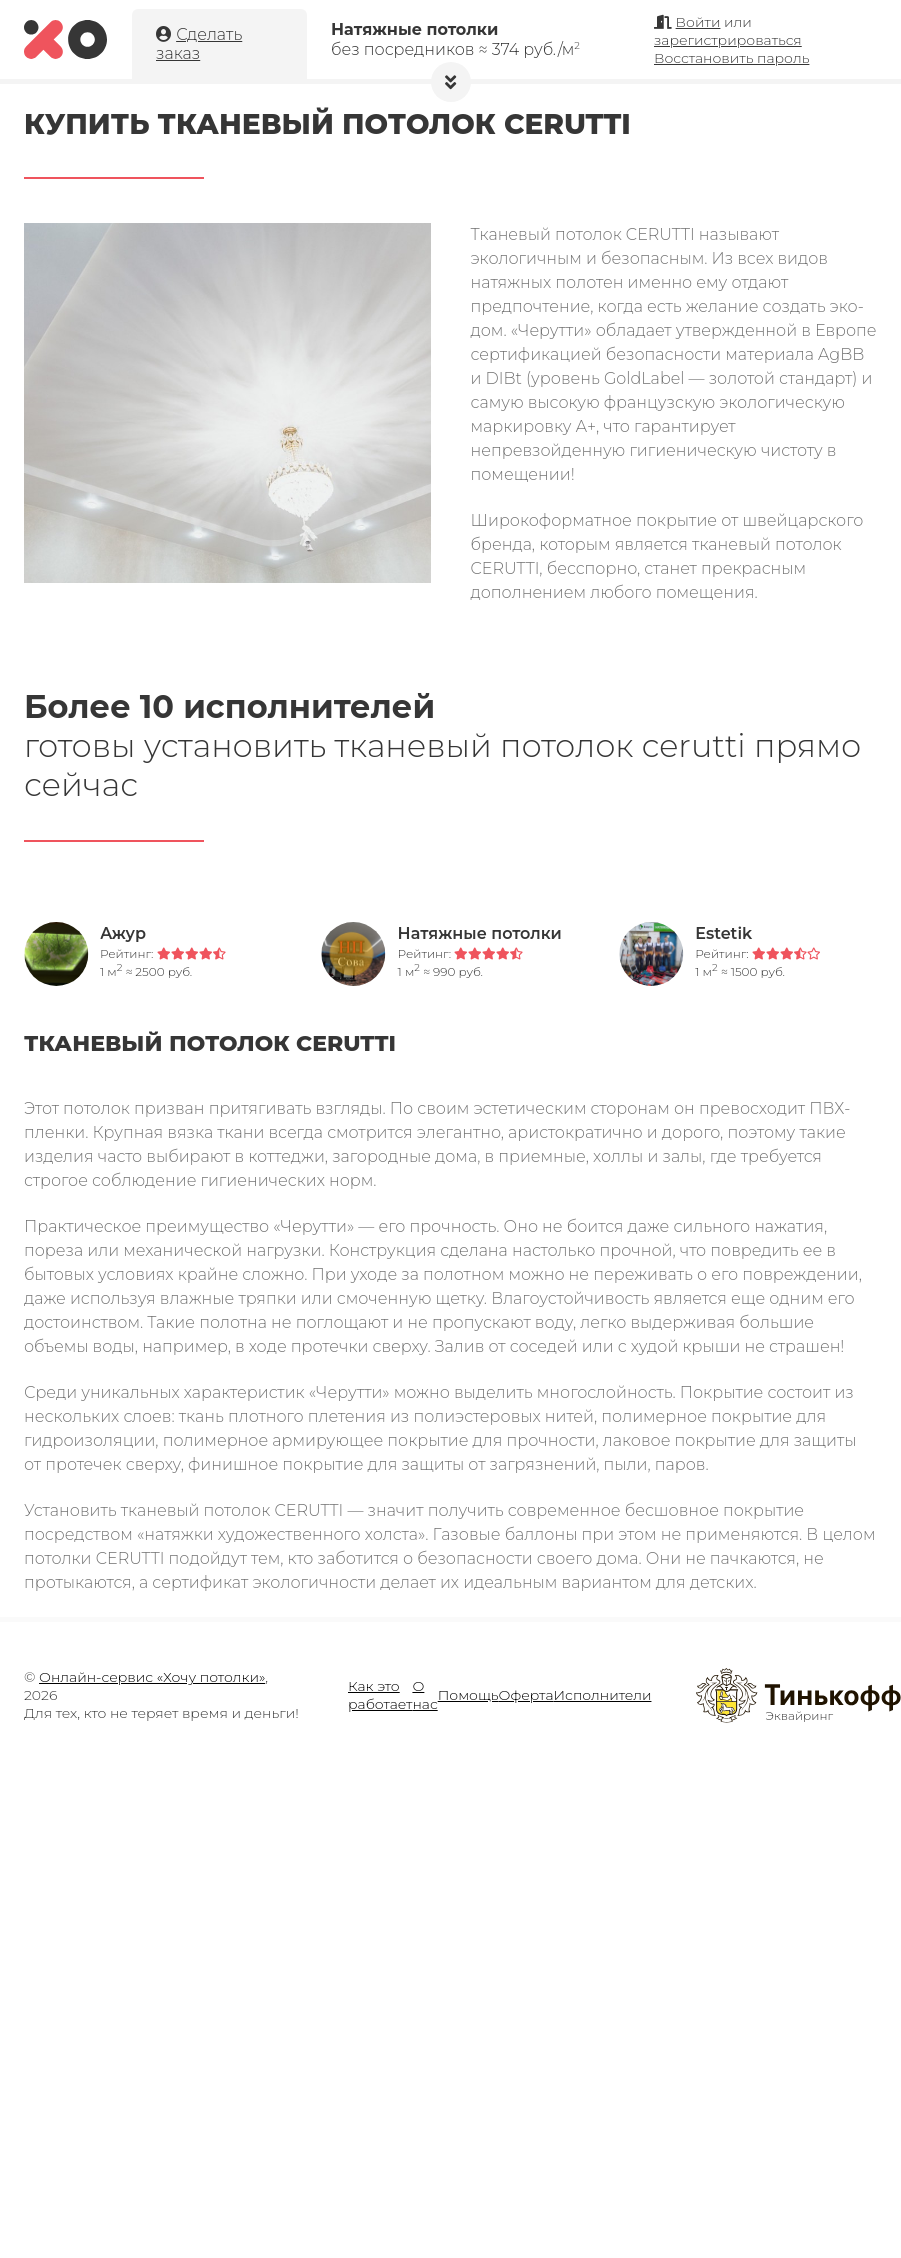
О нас (424, 1695)
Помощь (468, 1695)
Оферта (526, 1695)
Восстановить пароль (731, 58)
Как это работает (380, 1695)
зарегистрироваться (728, 40)
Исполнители (603, 1695)
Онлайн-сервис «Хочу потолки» (152, 1677)
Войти (698, 22)
